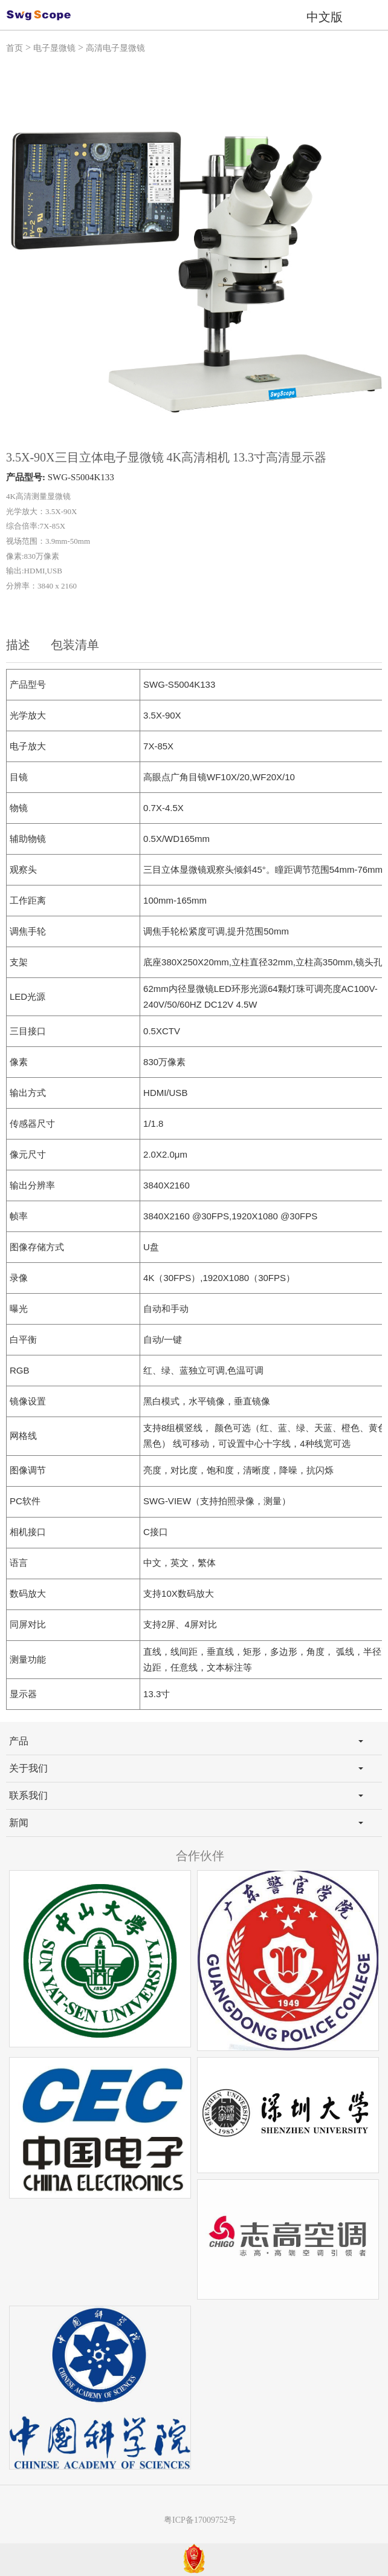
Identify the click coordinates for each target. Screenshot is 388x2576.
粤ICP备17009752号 (200, 2520)
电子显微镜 (54, 48)
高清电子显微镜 (115, 48)
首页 (14, 48)
